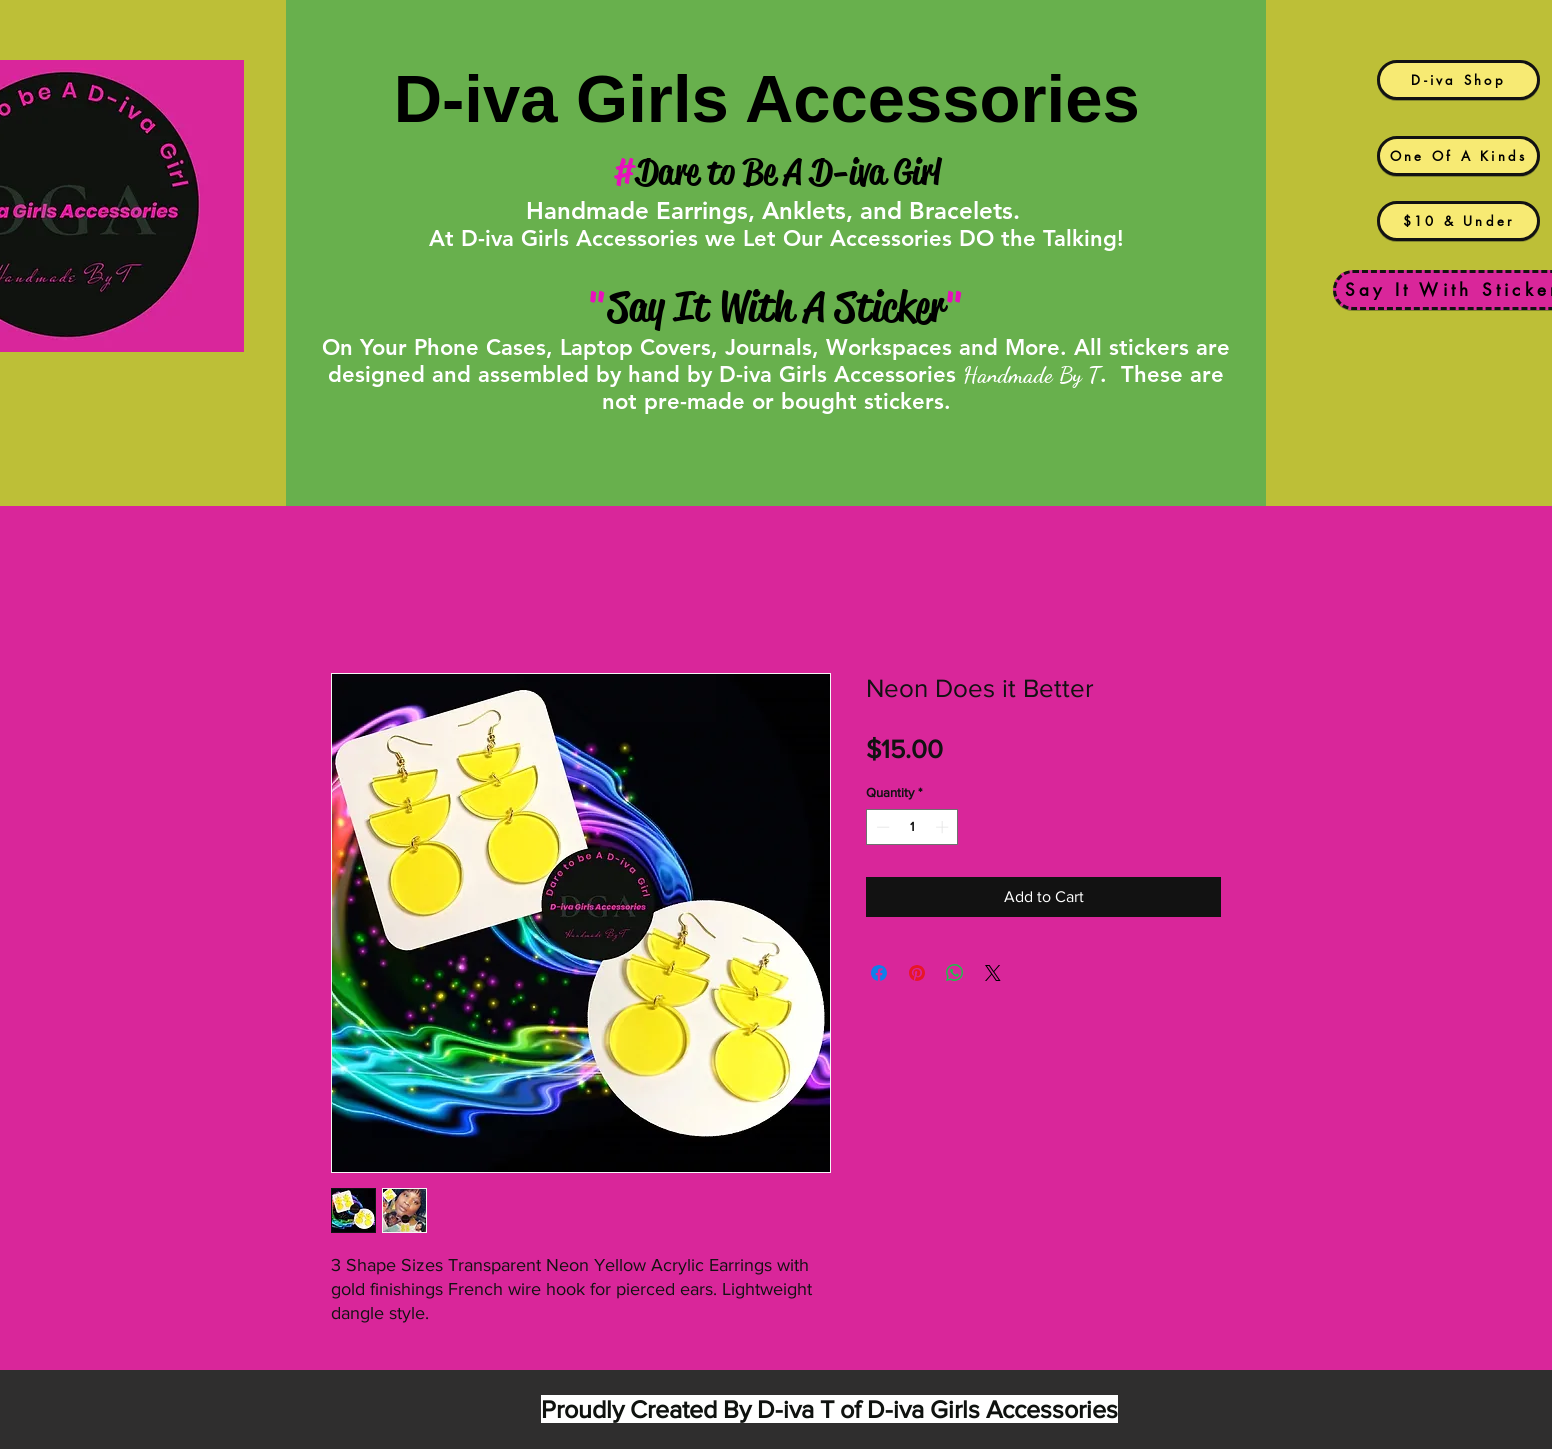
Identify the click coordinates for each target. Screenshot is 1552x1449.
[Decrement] (881, 827)
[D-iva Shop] (1458, 80)
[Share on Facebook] (879, 973)
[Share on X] (993, 973)
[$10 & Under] (1458, 221)
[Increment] (944, 827)
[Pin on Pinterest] (917, 973)
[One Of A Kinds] (1458, 156)
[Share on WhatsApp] (955, 973)
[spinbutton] (912, 827)
